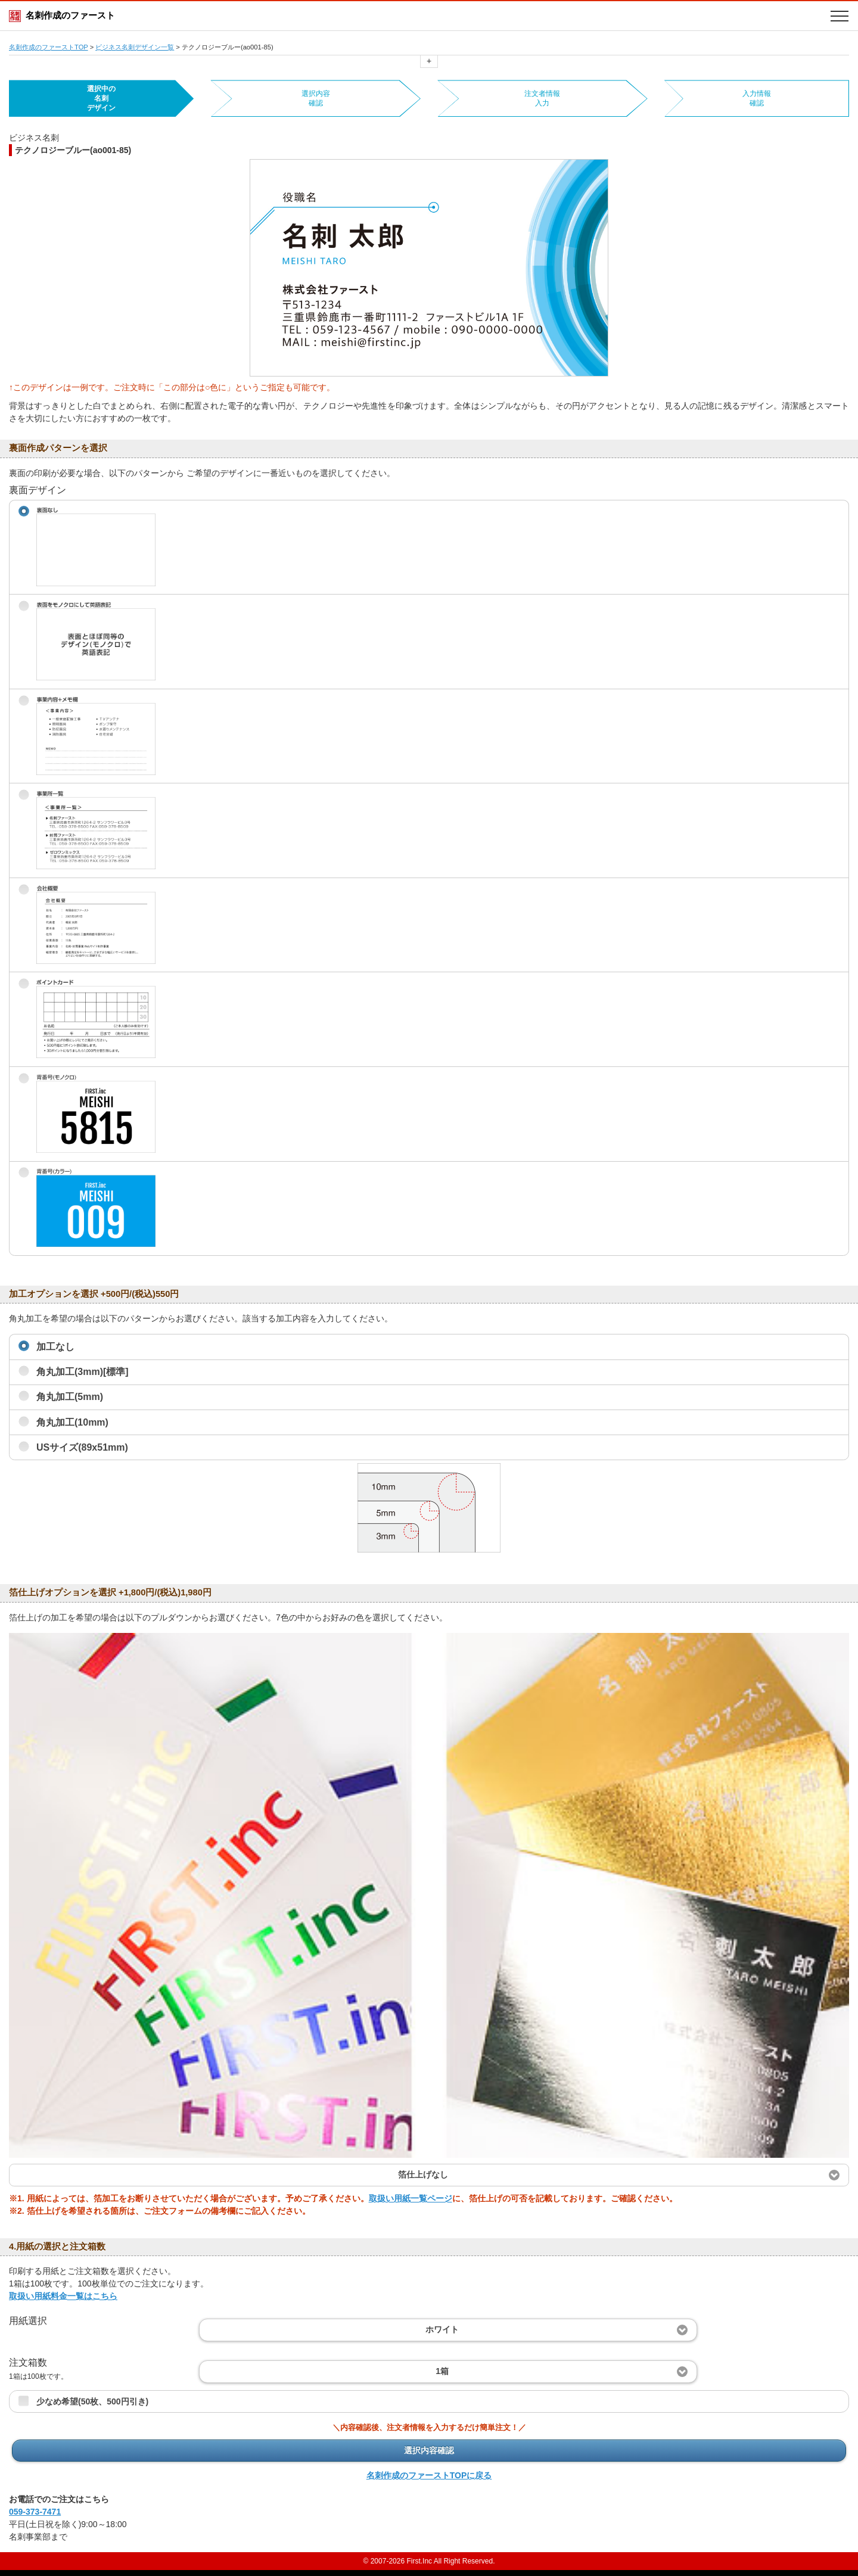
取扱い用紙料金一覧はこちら (63, 2296)
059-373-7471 (35, 2511)
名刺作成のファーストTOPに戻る (429, 2475)
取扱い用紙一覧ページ (410, 2198)
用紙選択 (28, 2321)
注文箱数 (38, 2369)
